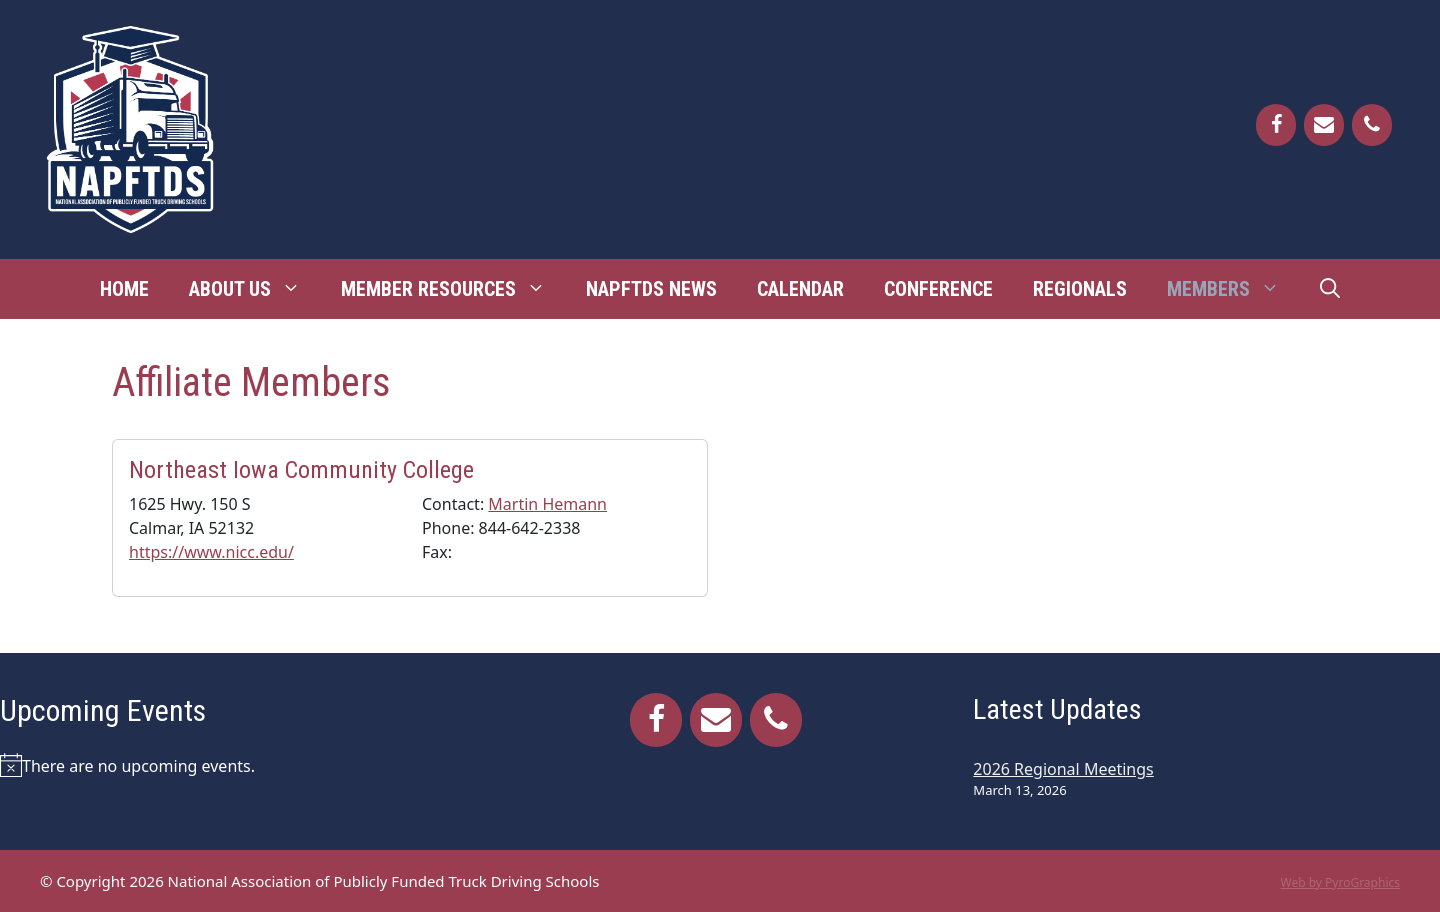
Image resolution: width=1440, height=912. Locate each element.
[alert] (233, 765)
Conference (938, 289)
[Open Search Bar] (1330, 289)
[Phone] (1372, 125)
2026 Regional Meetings (1063, 769)
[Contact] (1324, 125)
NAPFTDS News (651, 289)
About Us (255, 289)
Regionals (1080, 289)
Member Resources (453, 289)
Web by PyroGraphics (1340, 882)
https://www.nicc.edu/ (211, 552)
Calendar (800, 289)
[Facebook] (1276, 125)
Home (124, 289)
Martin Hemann (547, 504)
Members (1233, 289)
